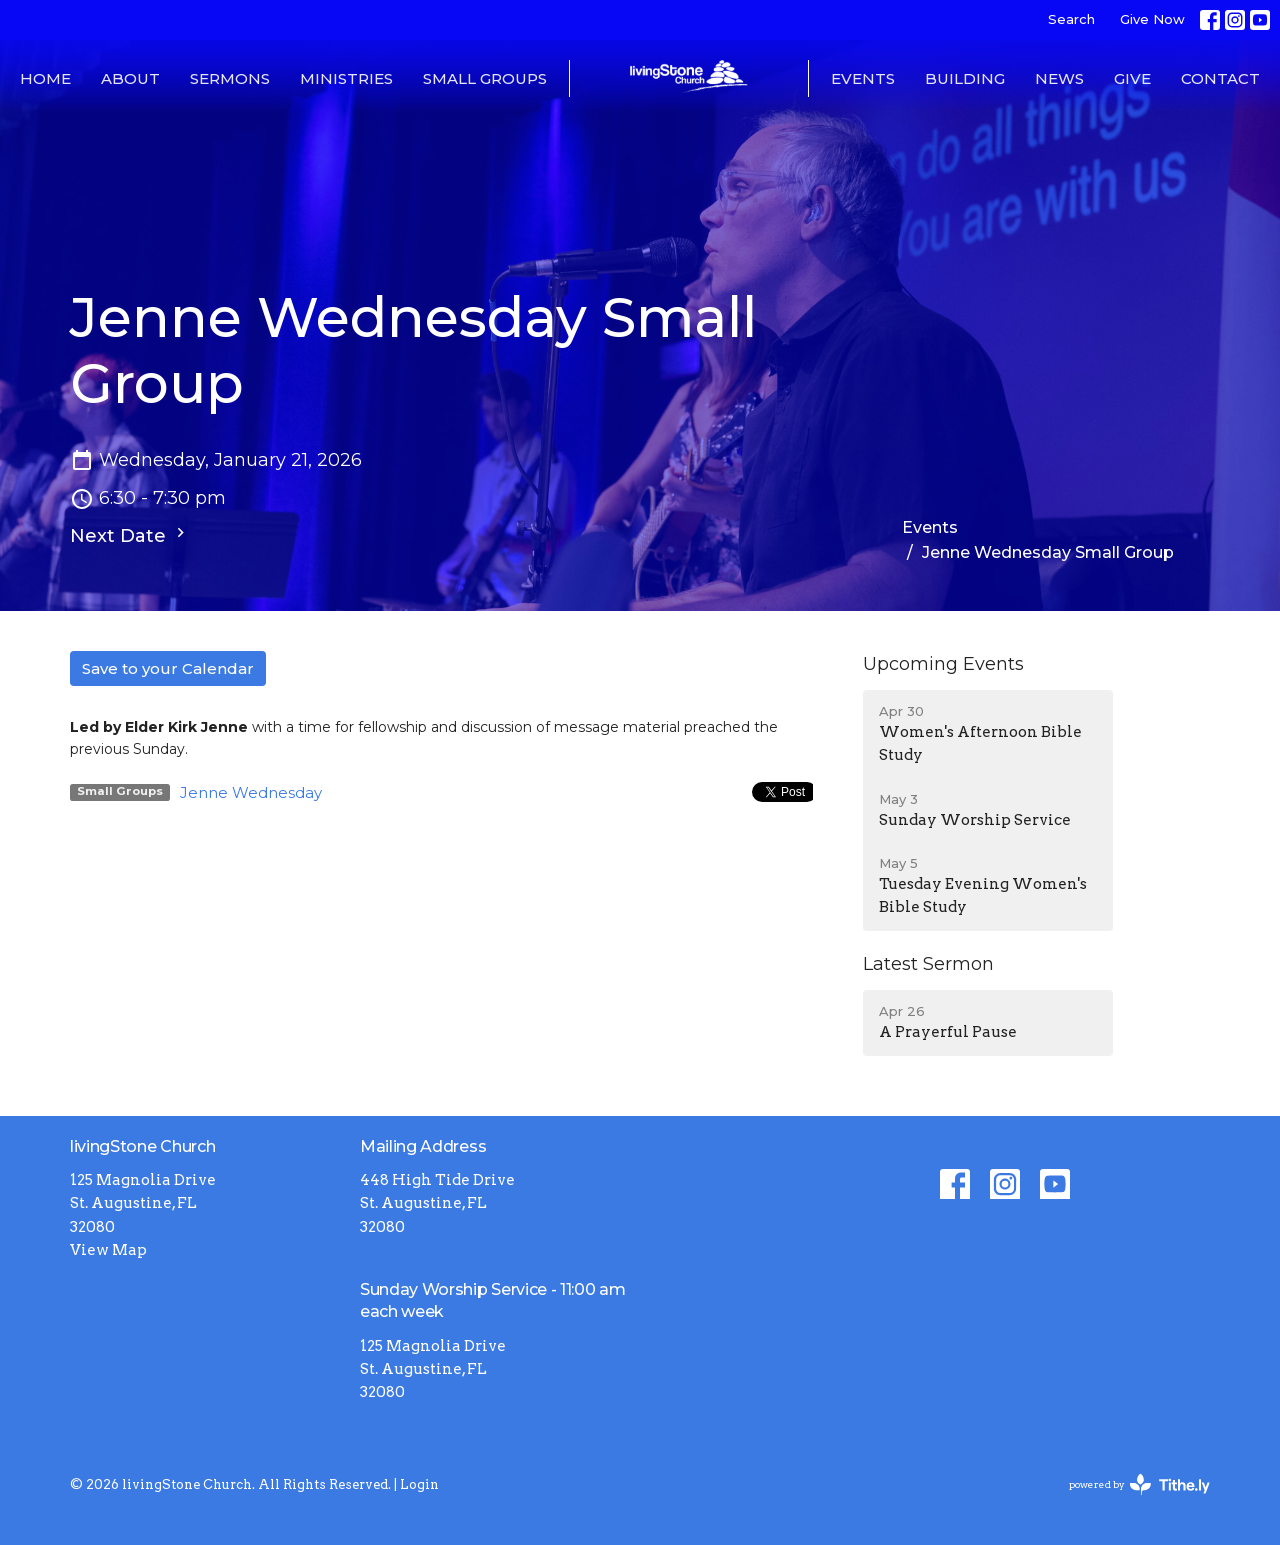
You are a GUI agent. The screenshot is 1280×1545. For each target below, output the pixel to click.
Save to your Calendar (168, 668)
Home (45, 78)
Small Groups (485, 78)
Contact (1220, 78)
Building (965, 78)
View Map (108, 1250)
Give (1132, 78)
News (1059, 78)
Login (419, 1484)
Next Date (130, 535)
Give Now (1152, 19)
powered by (1139, 1484)
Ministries (346, 78)
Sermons (230, 78)
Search (1071, 19)
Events (863, 78)
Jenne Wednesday (251, 792)
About (130, 78)
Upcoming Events (943, 664)
